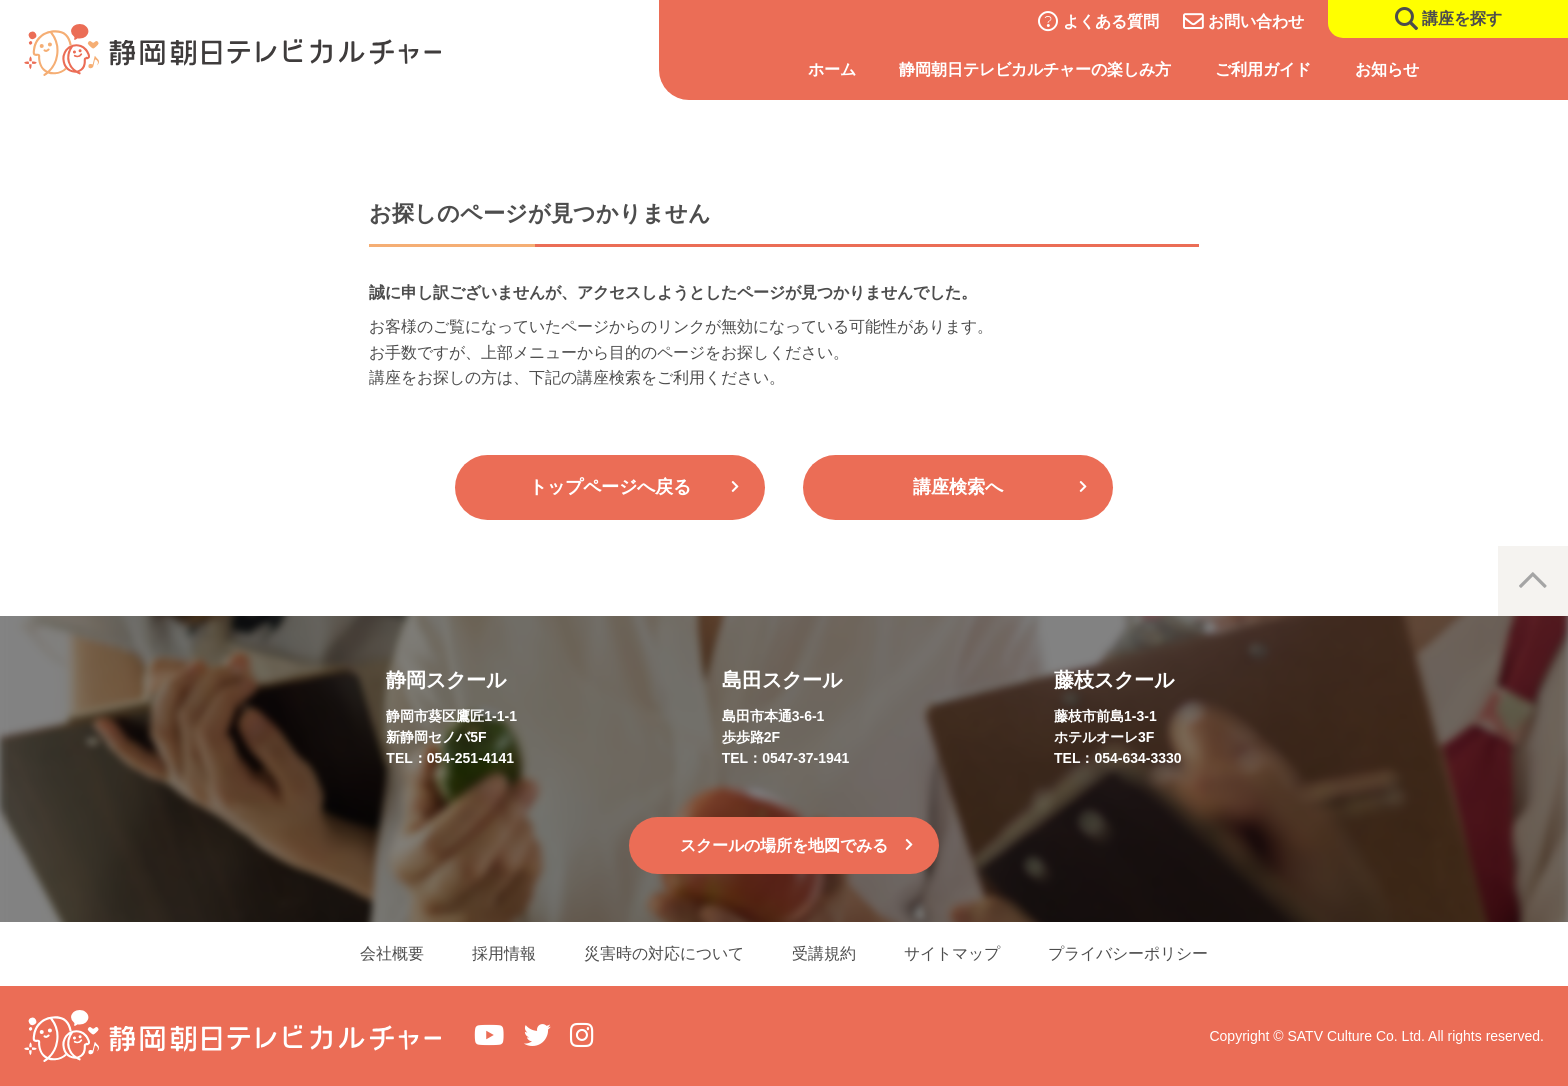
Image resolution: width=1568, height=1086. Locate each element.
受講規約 (824, 953)
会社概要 (392, 953)
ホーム (832, 69)
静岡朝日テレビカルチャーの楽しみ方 (1035, 69)
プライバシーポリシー (1128, 953)
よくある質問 (1111, 21)
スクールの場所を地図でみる (784, 845)
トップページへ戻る (610, 487)
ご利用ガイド (1263, 69)
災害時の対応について (664, 953)
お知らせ (1387, 69)
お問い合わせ (1256, 21)
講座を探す (1462, 18)
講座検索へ (958, 487)
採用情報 (504, 953)
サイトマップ (952, 953)
